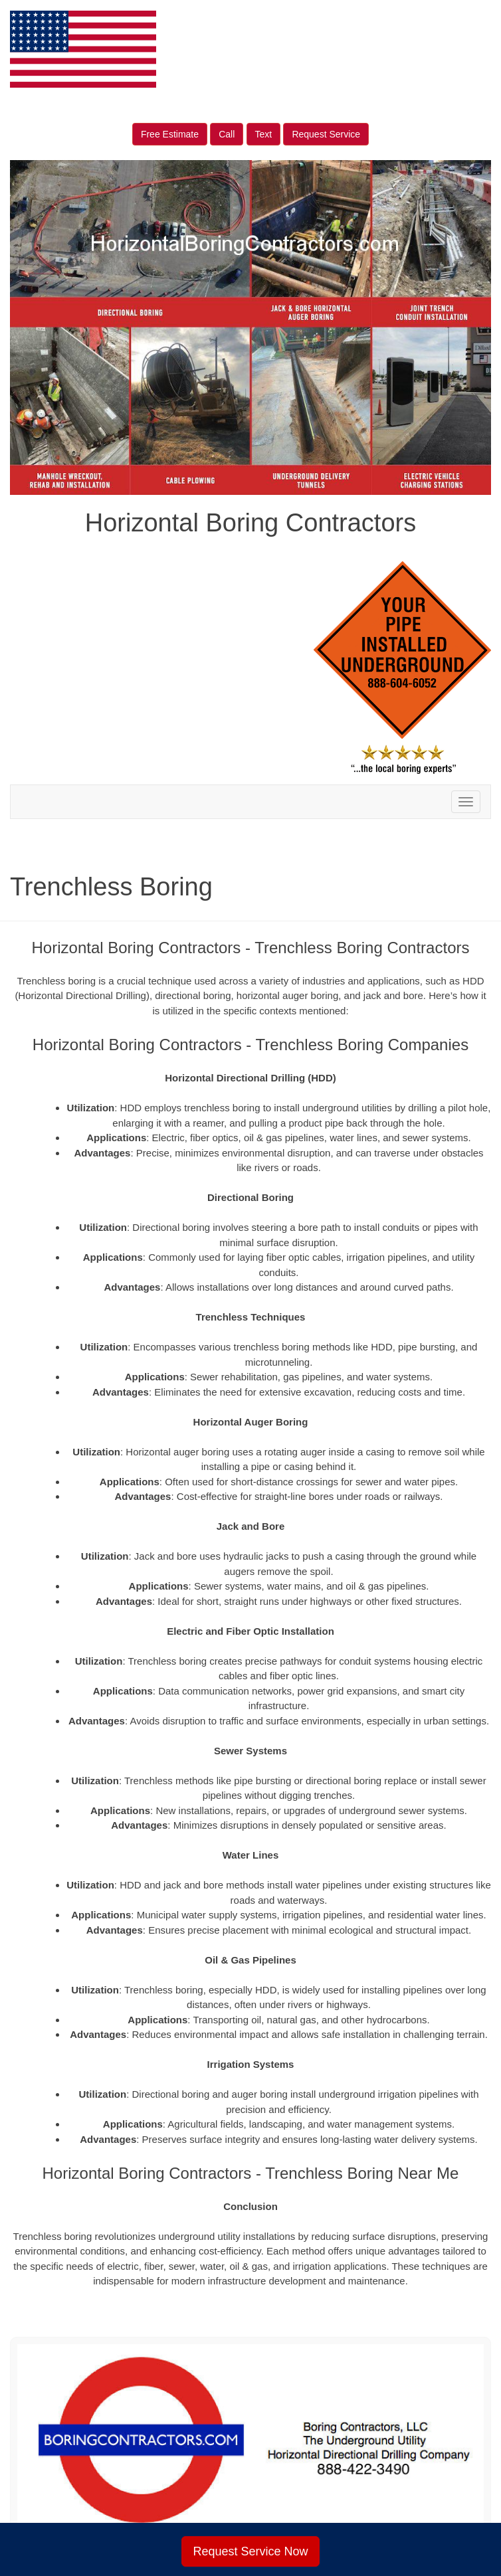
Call (227, 134)
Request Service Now (250, 2551)
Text (263, 134)
